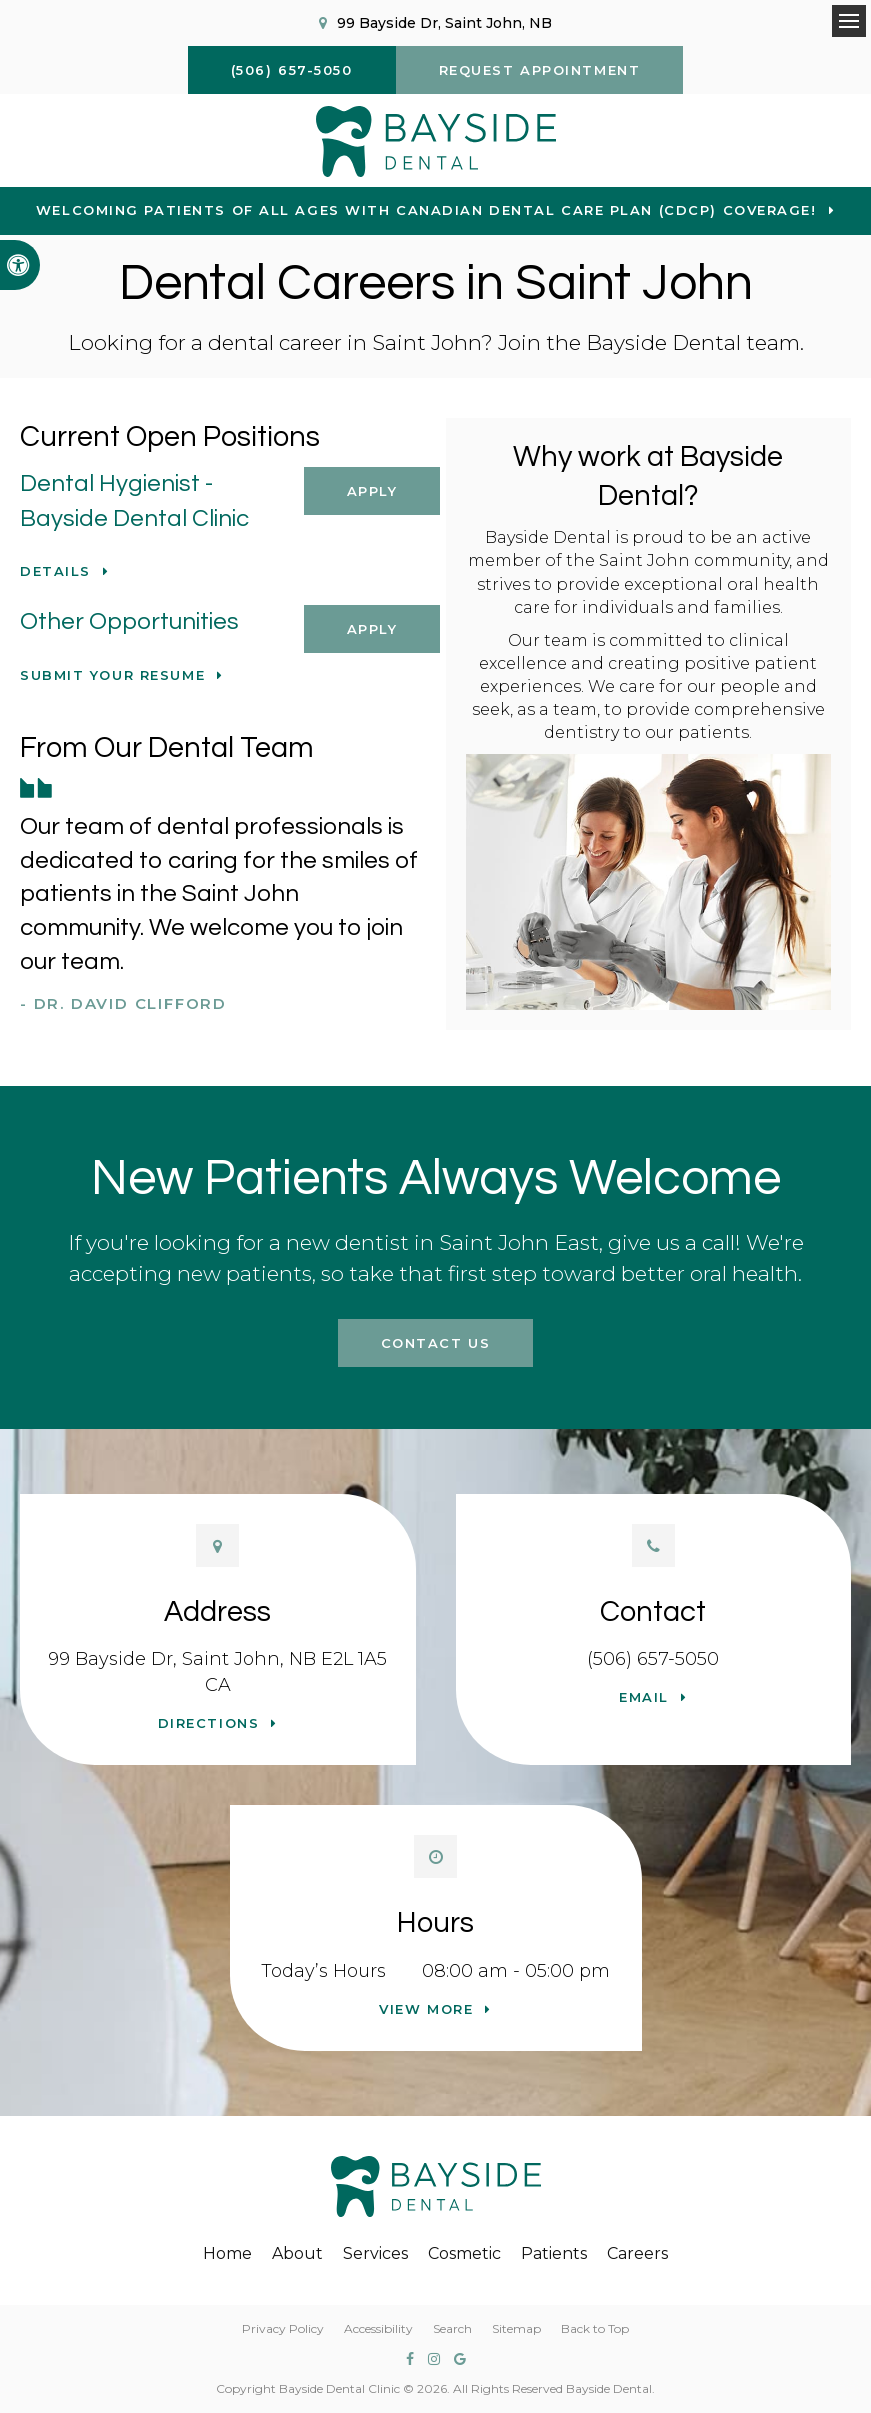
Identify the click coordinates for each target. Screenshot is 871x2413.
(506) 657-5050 (653, 1659)
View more (426, 2009)
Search (452, 2328)
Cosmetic (464, 2253)
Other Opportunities (129, 621)
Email (644, 1697)
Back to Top (595, 2328)
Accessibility (378, 2328)
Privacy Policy (283, 2328)
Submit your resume (112, 675)
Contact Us (436, 1343)
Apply (372, 491)
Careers (637, 2253)
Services (375, 2253)
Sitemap (516, 2328)
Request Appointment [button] (540, 70)
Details (55, 571)
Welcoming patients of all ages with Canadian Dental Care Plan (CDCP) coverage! (426, 210)
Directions (209, 1723)
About (297, 2253)
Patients (554, 2253)
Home (227, 2253)
